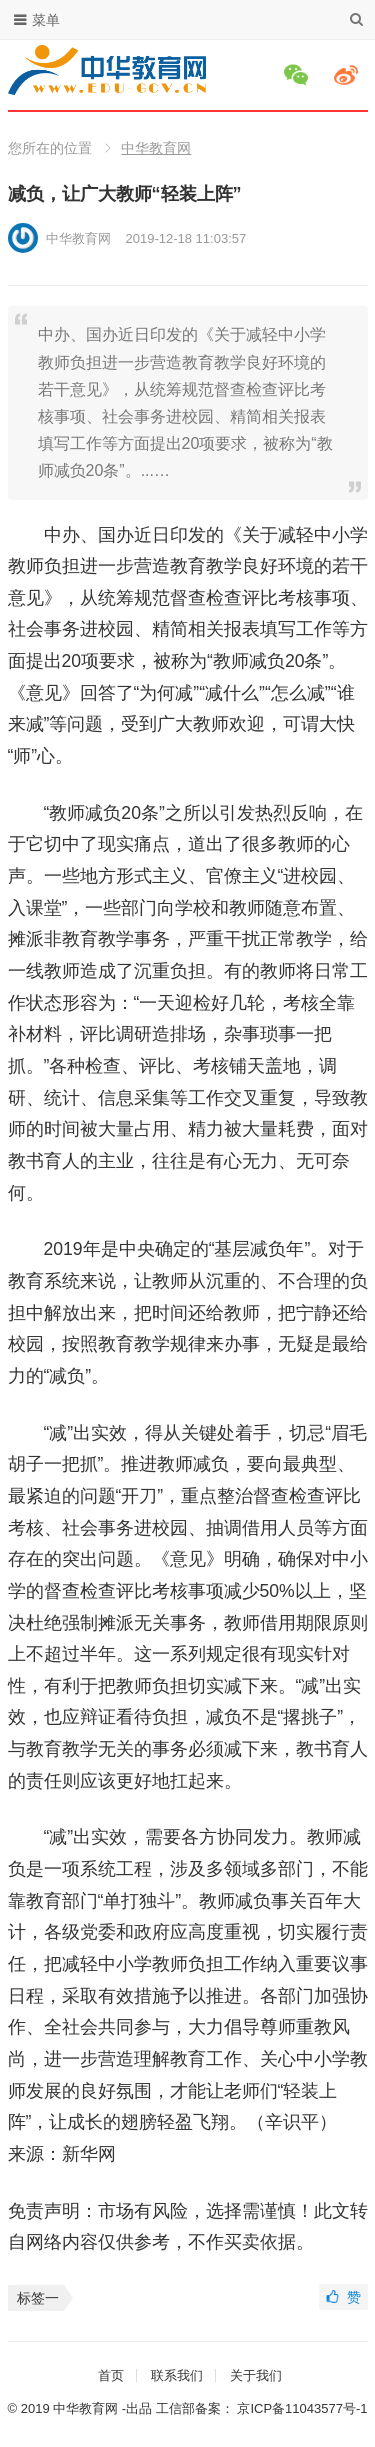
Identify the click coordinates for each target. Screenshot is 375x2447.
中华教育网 (156, 148)
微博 (349, 75)
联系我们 (177, 2375)
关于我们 (256, 2375)
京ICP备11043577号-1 (302, 2408)
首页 (111, 2375)
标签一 (38, 2298)
